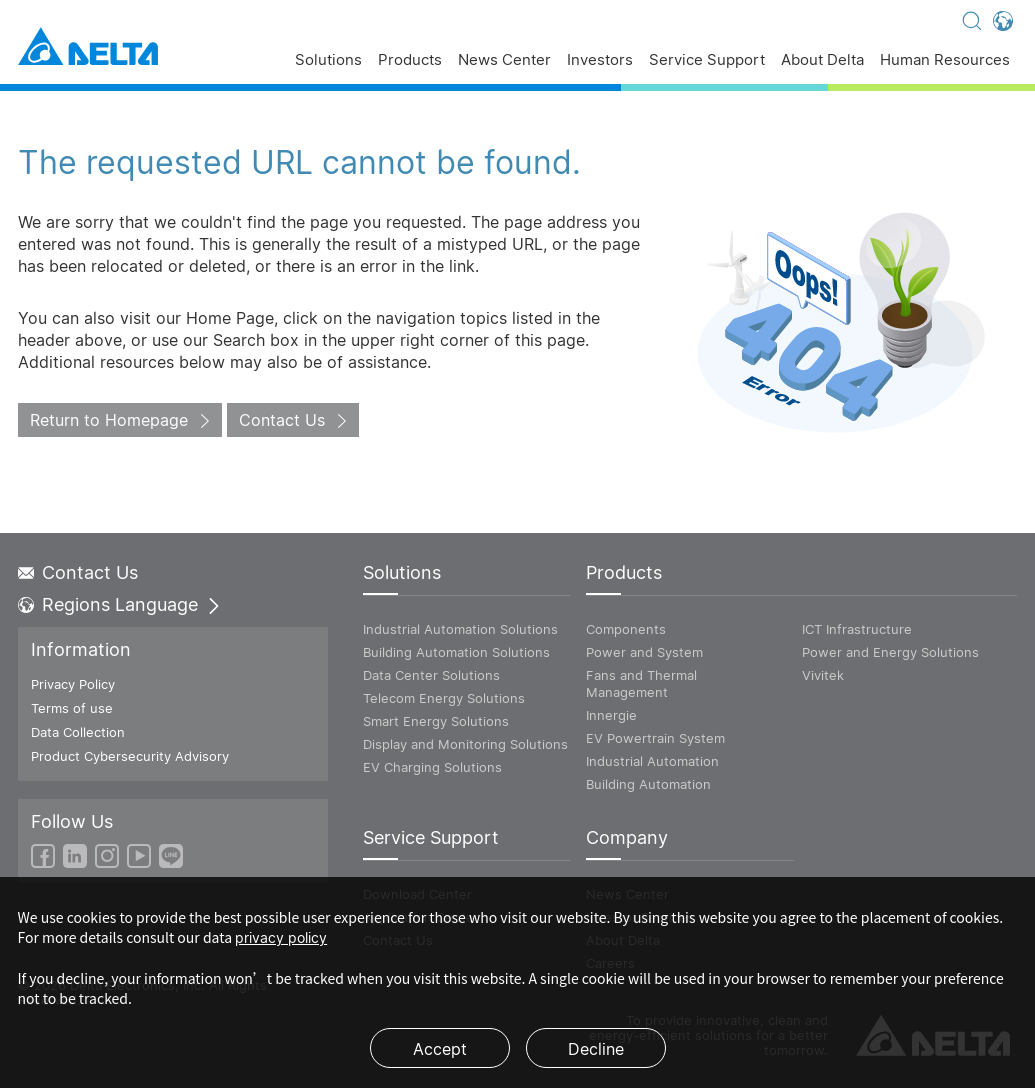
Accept (440, 1049)
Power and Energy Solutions (890, 652)
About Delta (822, 60)
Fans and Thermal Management (641, 683)
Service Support (707, 60)
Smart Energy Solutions (436, 721)
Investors (600, 60)
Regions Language (120, 605)
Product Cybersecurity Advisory (130, 756)
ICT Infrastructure (857, 629)
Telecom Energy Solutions (444, 698)
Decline (596, 1049)
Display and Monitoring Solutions (465, 744)
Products (410, 60)
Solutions (328, 60)
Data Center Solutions (431, 675)
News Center (504, 60)
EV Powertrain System (655, 738)
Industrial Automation (652, 761)
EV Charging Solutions (432, 767)
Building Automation (648, 784)
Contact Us (282, 420)
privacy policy (281, 937)
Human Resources (945, 60)
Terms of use (72, 708)
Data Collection (78, 732)
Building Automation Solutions (456, 652)
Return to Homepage (109, 420)
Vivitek (823, 675)
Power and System (644, 652)
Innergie (611, 715)
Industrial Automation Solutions (460, 629)
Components (626, 629)
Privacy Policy (73, 684)
